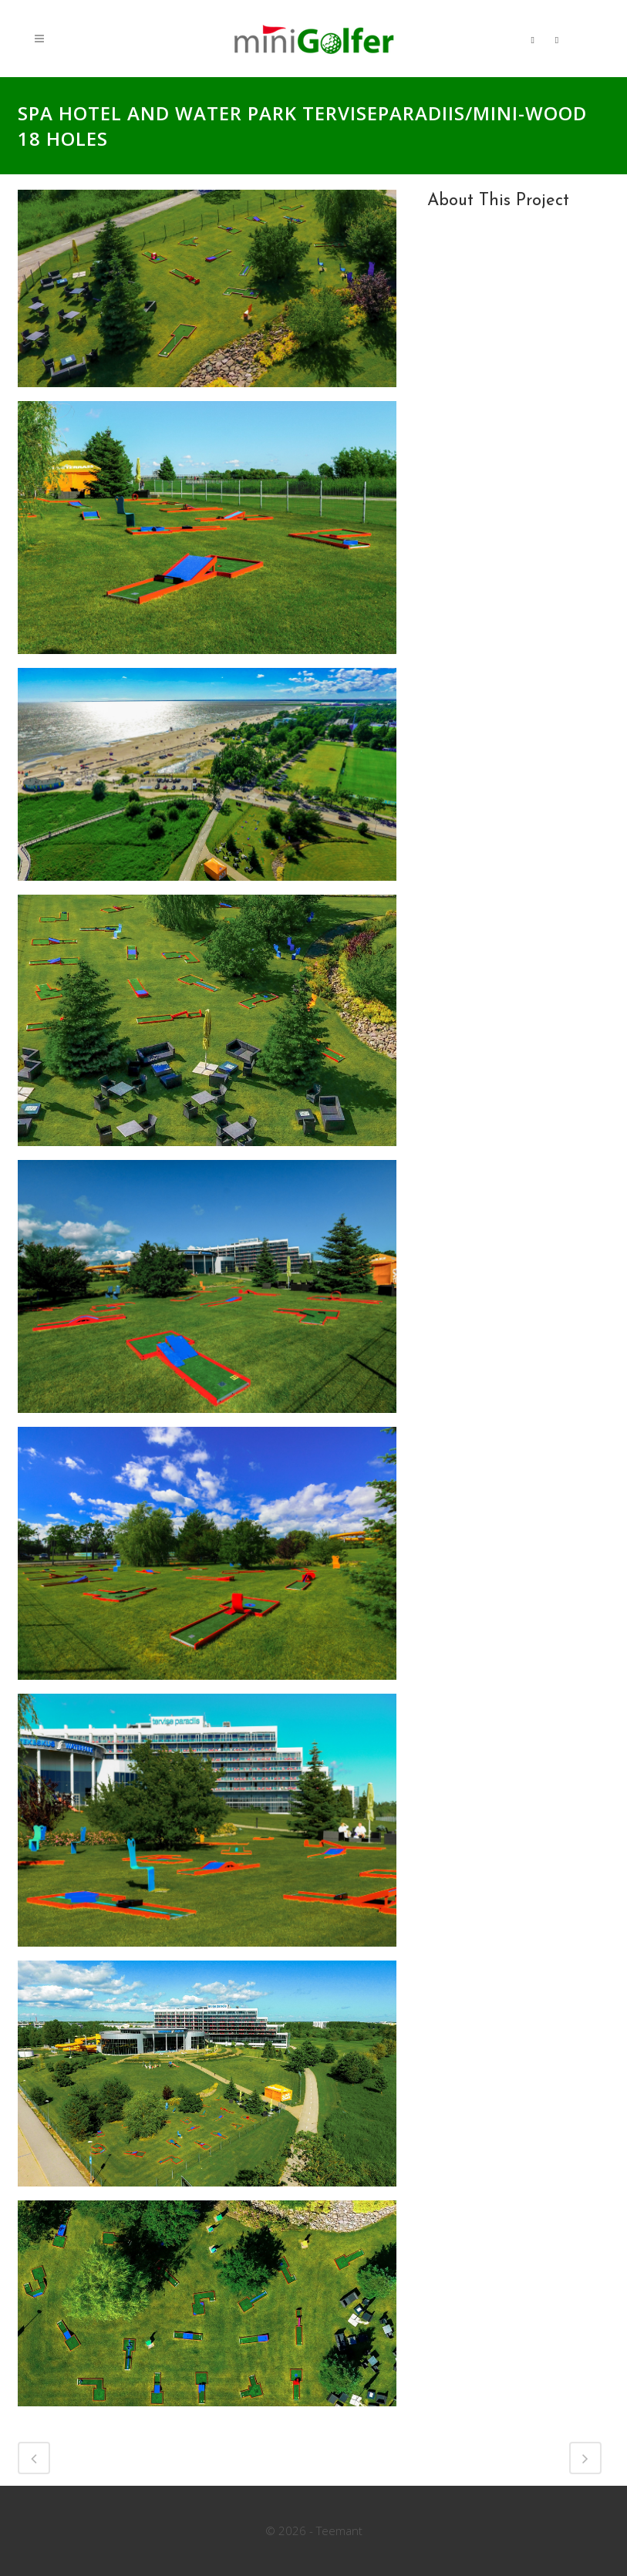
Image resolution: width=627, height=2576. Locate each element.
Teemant (339, 2530)
